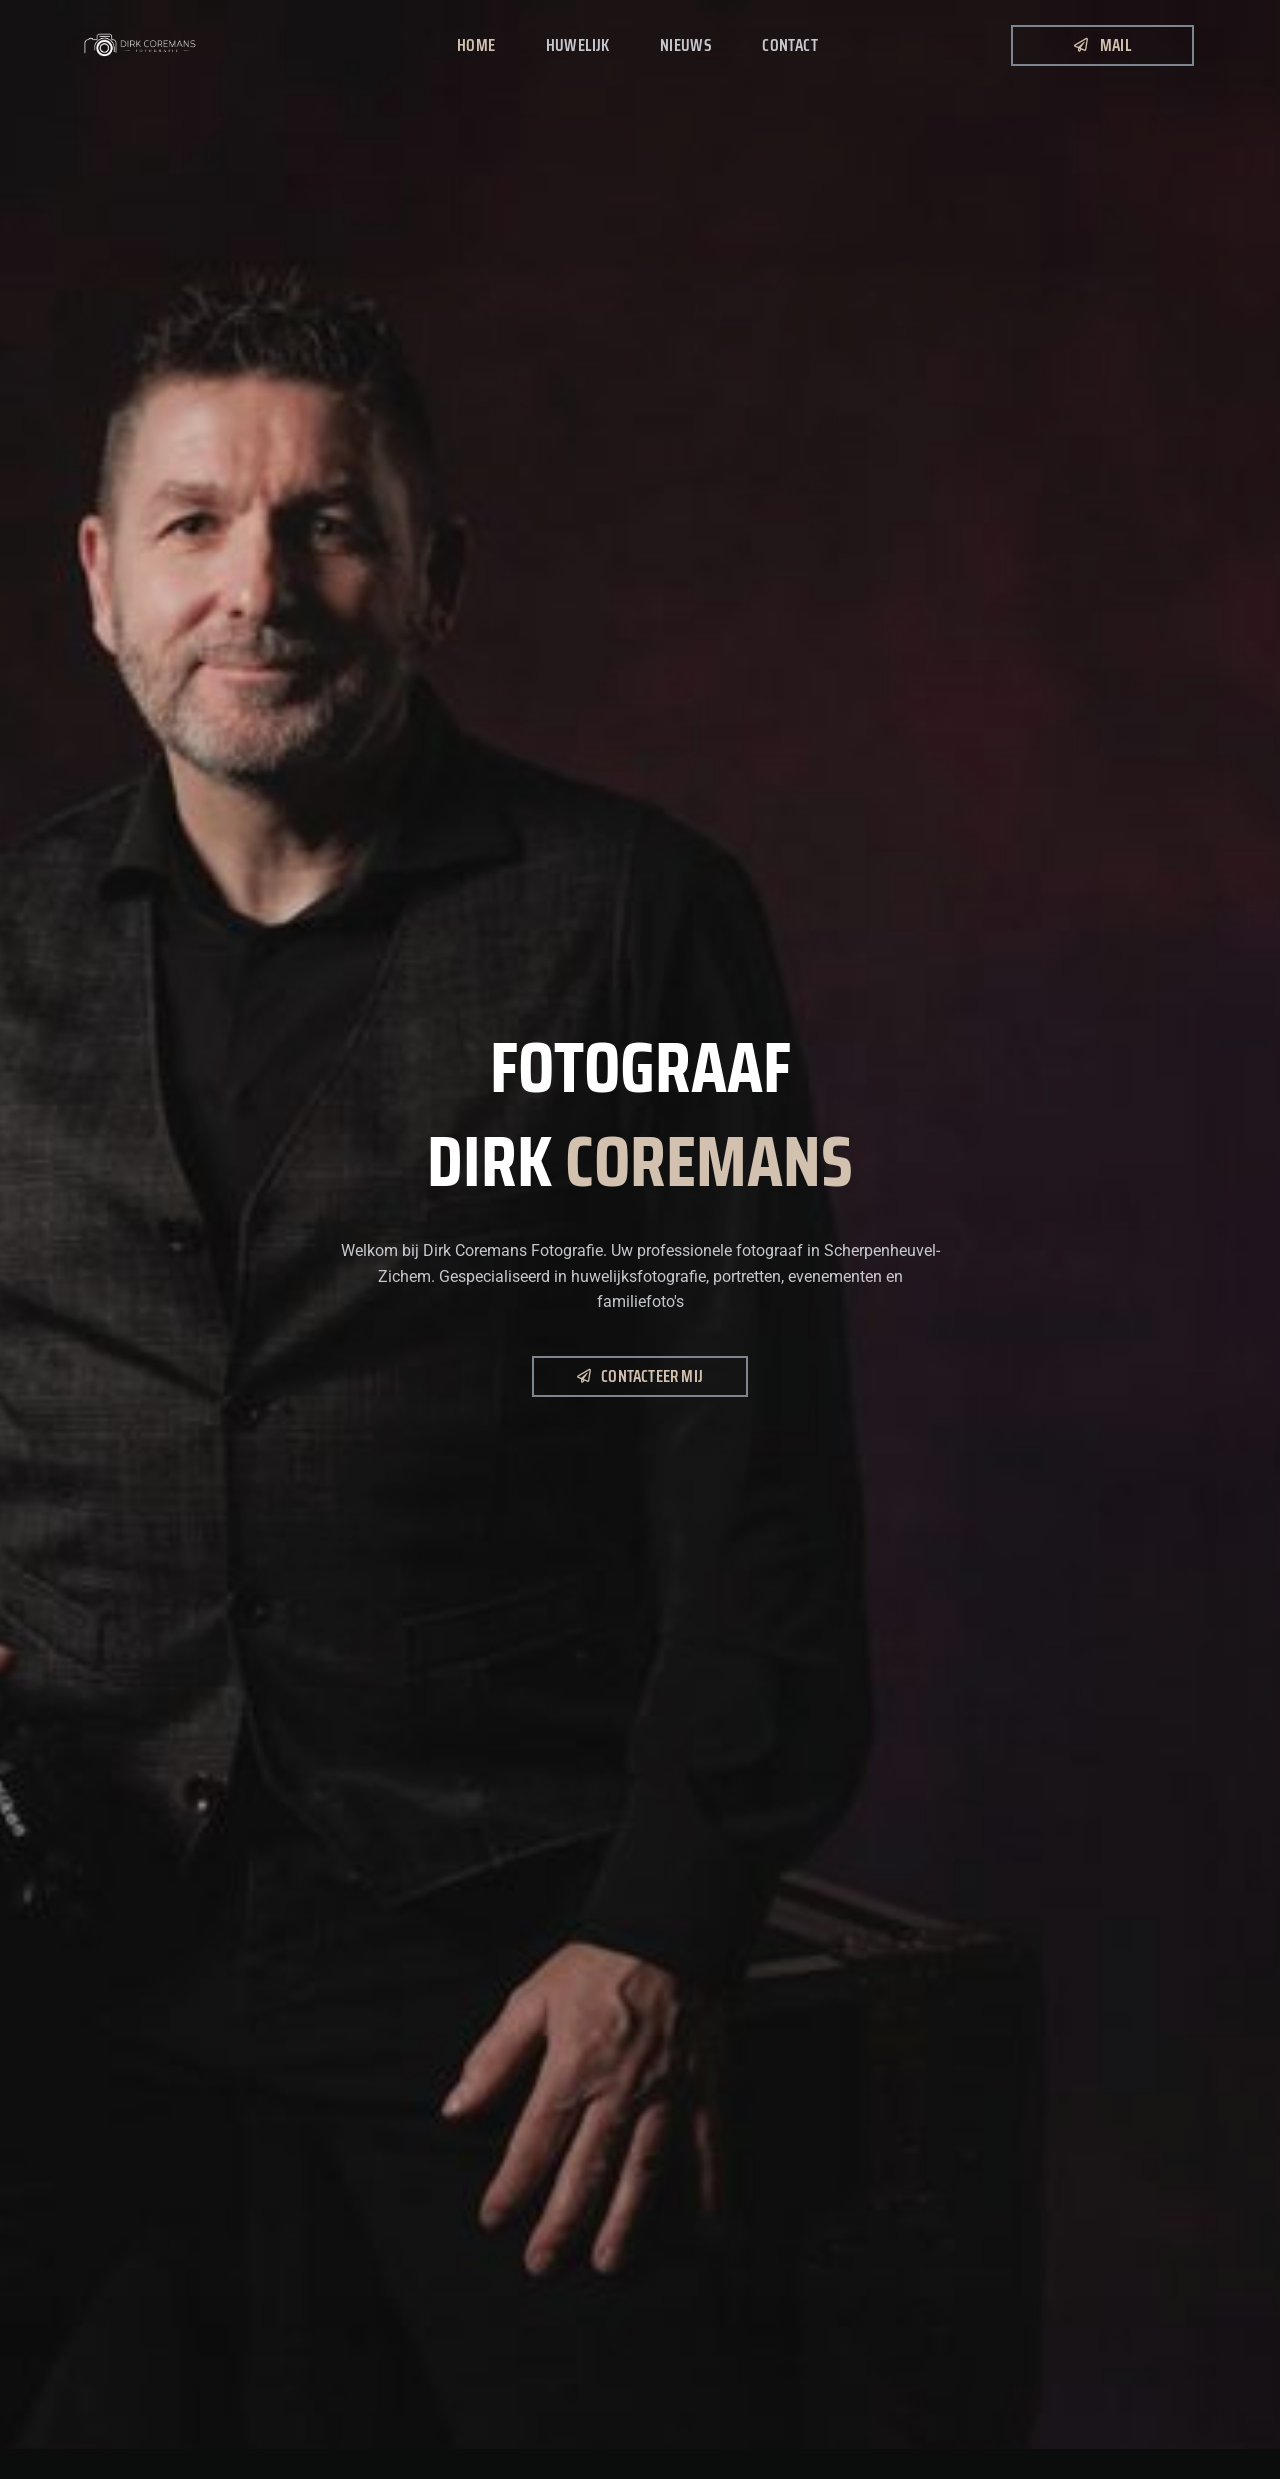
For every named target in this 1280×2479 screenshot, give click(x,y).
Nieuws (686, 45)
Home (476, 45)
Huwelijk (578, 45)
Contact (790, 45)
